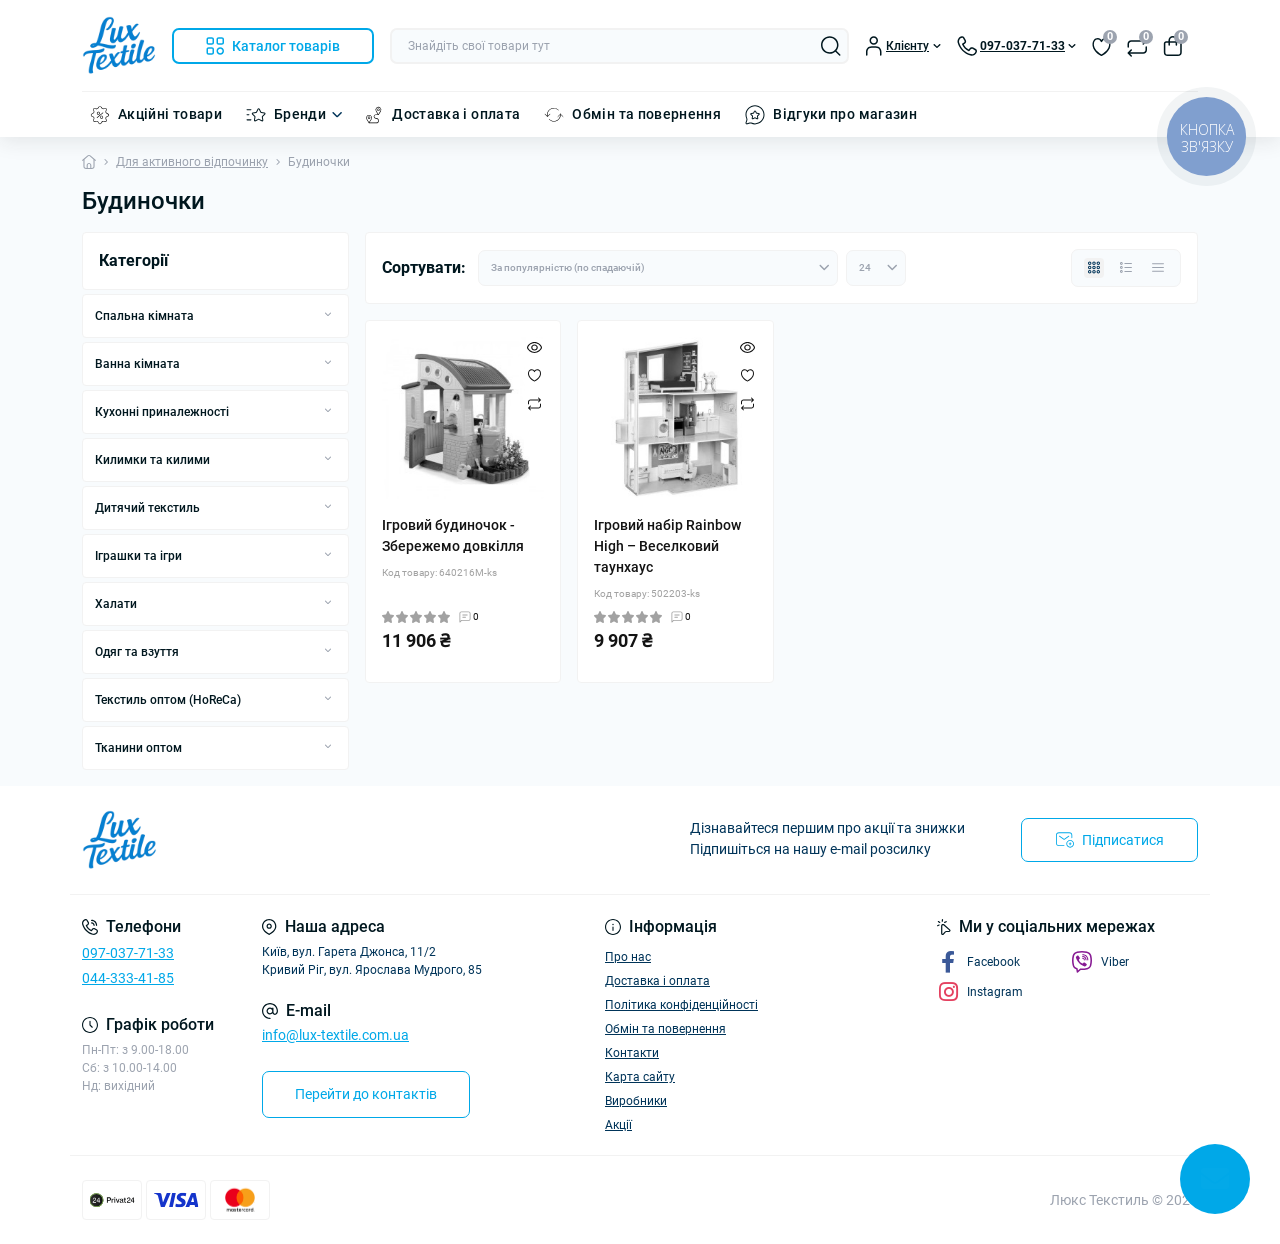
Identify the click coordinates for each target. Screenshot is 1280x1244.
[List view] (1126, 268)
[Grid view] (1094, 268)
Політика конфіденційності (681, 1005)
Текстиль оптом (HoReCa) (168, 700)
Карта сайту (640, 1077)
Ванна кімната (137, 364)
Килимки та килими (152, 460)
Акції (618, 1125)
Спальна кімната (144, 316)
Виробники (636, 1101)
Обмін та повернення (646, 114)
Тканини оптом (138, 748)
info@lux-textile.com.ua (335, 1035)
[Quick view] (534, 347)
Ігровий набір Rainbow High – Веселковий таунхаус (667, 546)
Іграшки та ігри (138, 556)
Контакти (632, 1053)
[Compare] (534, 403)
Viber (1100, 962)
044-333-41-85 (128, 978)
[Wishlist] (534, 375)
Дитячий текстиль (147, 508)
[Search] (831, 46)
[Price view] (1158, 268)
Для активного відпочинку (192, 162)
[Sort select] (658, 268)
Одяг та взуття (137, 652)
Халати (116, 604)
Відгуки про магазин (845, 114)
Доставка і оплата (456, 114)
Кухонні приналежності (162, 412)
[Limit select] (876, 268)
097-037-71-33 (128, 953)
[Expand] (328, 315)
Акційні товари (170, 114)
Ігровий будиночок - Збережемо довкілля (453, 535)
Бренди (300, 114)
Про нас (628, 957)
